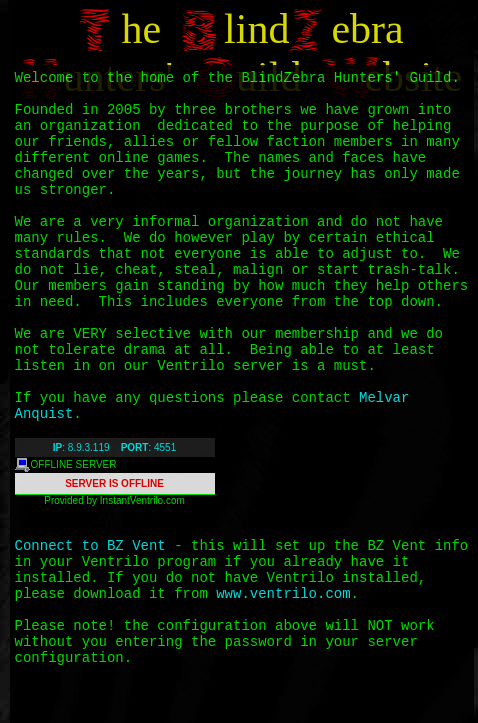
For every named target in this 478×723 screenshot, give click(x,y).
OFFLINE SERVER (66, 465)
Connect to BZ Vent (90, 546)
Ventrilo (146, 500)
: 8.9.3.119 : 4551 (114, 447)
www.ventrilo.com (283, 594)
